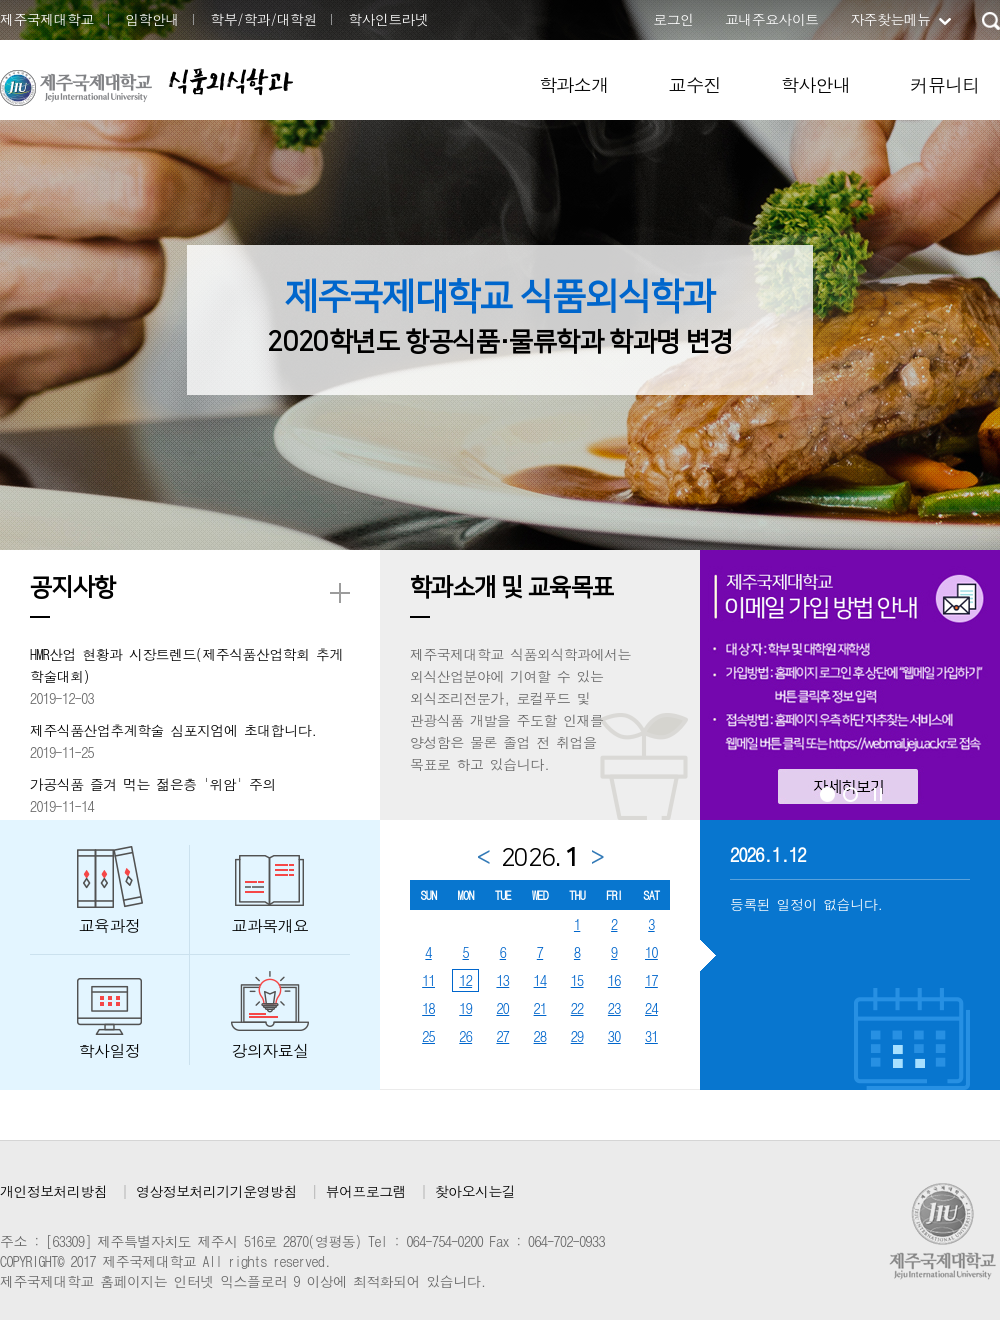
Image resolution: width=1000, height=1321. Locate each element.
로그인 (673, 19)
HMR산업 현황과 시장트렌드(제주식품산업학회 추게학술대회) (186, 665)
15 (577, 980)
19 (465, 1008)
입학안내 (152, 19)
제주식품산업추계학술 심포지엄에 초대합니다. (173, 730)
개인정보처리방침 (53, 1191)
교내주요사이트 (772, 19)
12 (465, 980)
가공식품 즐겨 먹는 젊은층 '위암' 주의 (153, 784)
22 (577, 1008)
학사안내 (816, 84)
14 (540, 980)
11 (428, 980)
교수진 (695, 84)
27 (502, 1036)
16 (614, 980)
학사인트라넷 (388, 19)
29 (577, 1036)
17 (651, 980)
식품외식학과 (230, 81)
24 (651, 1008)
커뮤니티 (945, 84)
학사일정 (110, 1050)
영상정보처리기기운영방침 (216, 1191)
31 (651, 1036)
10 (651, 952)
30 (614, 1036)
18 (428, 1008)
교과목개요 (270, 925)
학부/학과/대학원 (263, 19)
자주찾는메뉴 (890, 19)
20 (502, 1008)
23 (614, 1008)
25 (428, 1036)
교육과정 (110, 925)
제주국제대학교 (47, 19)
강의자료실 (270, 1050)
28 (540, 1036)
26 (465, 1036)
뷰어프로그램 (366, 1191)
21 (540, 1008)
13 (502, 980)
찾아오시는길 (475, 1191)
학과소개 (574, 84)
